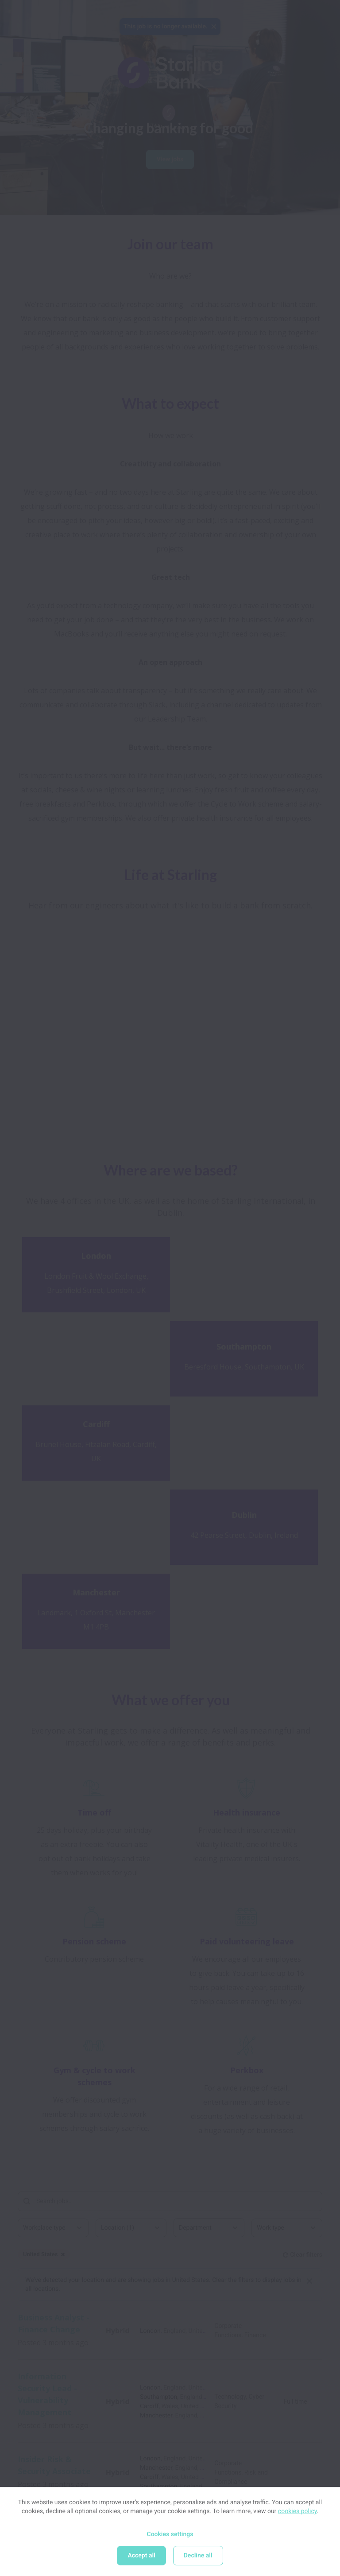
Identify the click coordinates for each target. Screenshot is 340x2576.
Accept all (141, 2555)
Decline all (198, 2555)
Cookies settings (170, 2534)
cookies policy (297, 2511)
